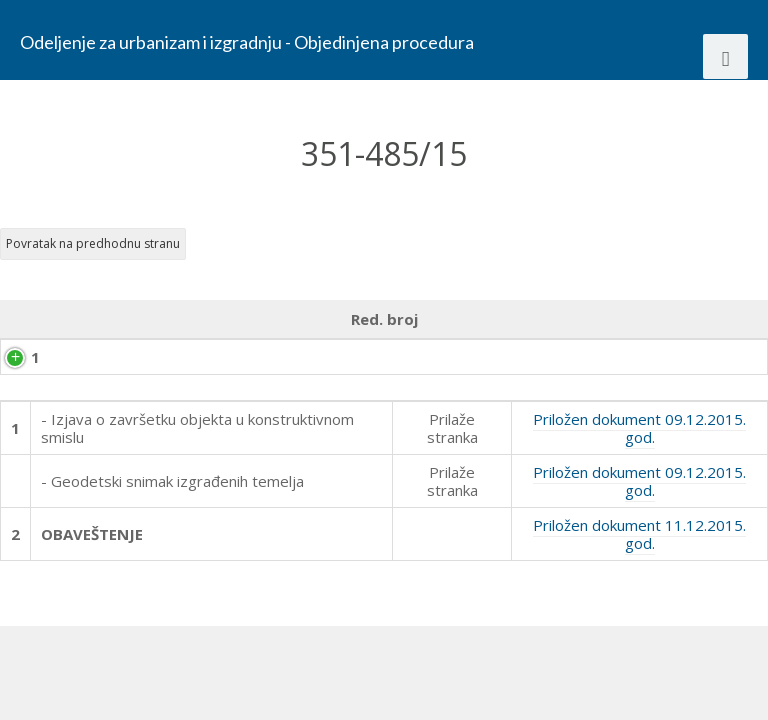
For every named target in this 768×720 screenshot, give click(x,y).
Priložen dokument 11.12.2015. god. (639, 606)
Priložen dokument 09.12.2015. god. (639, 500)
